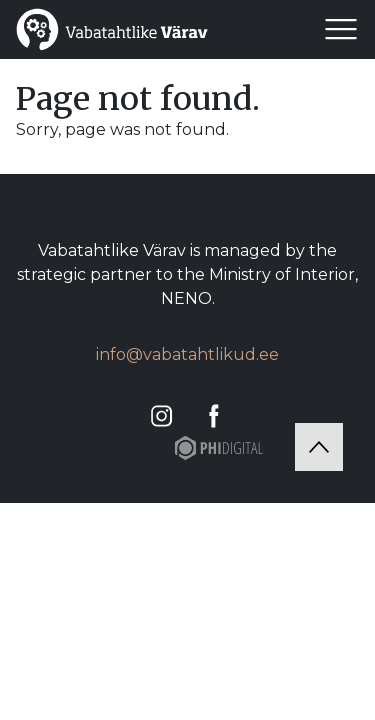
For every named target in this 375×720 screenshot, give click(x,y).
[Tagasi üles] (319, 447)
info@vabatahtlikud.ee (187, 354)
